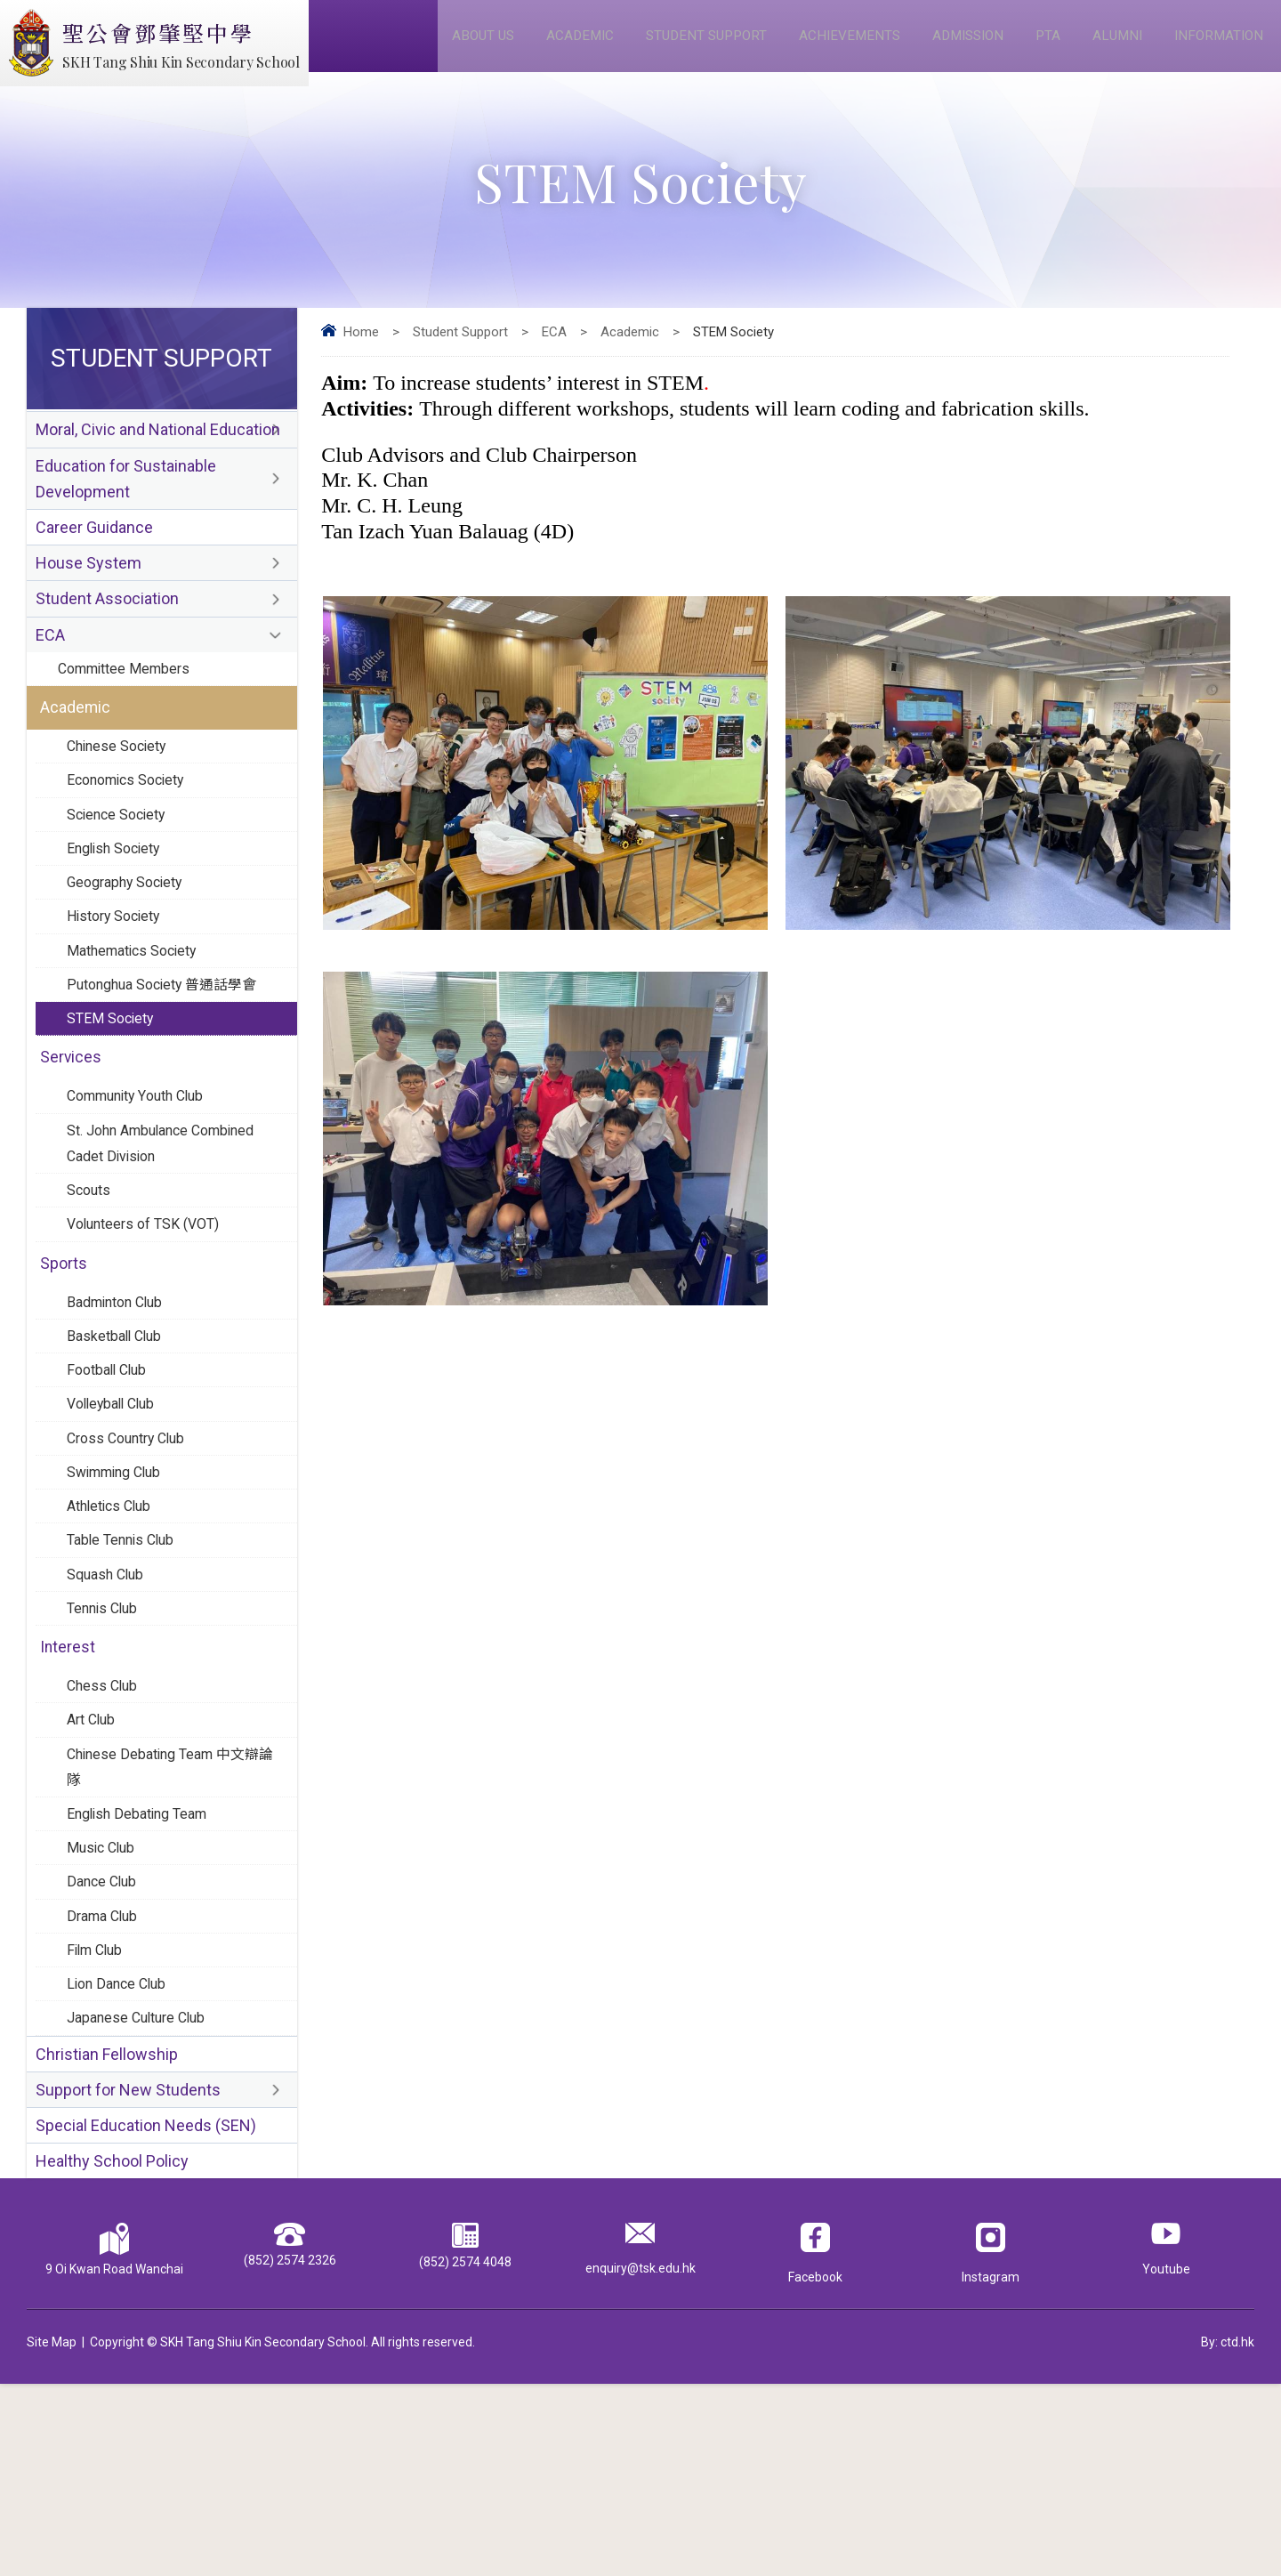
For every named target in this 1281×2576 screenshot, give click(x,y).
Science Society (120, 873)
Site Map (52, 2534)
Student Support (688, 45)
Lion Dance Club (120, 2157)
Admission (958, 45)
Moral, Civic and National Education (158, 451)
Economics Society (131, 835)
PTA (1042, 45)
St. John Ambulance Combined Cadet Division (170, 1233)
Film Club (97, 2119)
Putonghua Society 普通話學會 (169, 1060)
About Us (456, 45)
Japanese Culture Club (141, 2194)
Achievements (836, 45)
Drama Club (105, 2082)
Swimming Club (119, 1594)
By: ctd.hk (1227, 2534)
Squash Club (108, 1707)
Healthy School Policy (112, 2351)
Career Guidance (94, 559)
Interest (68, 1787)
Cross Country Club (131, 1557)
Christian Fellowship (107, 2234)
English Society (118, 910)
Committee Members (129, 714)
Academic (556, 45)
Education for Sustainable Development (126, 505)
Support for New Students (128, 2273)
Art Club (93, 1866)
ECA (554, 352)
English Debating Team (143, 1970)
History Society (118, 985)
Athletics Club (113, 1632)
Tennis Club (105, 1744)
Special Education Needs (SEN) (146, 2312)
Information (1218, 45)
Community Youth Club (143, 1182)
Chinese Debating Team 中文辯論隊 (170, 1918)
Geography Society (130, 948)
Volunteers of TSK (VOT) (150, 1323)
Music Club (103, 2007)
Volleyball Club (115, 1520)
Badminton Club (120, 1408)
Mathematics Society (138, 1022)
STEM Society (113, 1097)
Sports (65, 1366)
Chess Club (104, 1828)
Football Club (110, 1482)
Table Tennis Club (124, 1669)
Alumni (1113, 45)
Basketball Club (117, 1445)
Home (361, 352)
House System (88, 598)
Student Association (107, 637)
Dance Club (104, 2045)
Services (71, 1140)
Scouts (91, 1286)
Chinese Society (120, 798)
